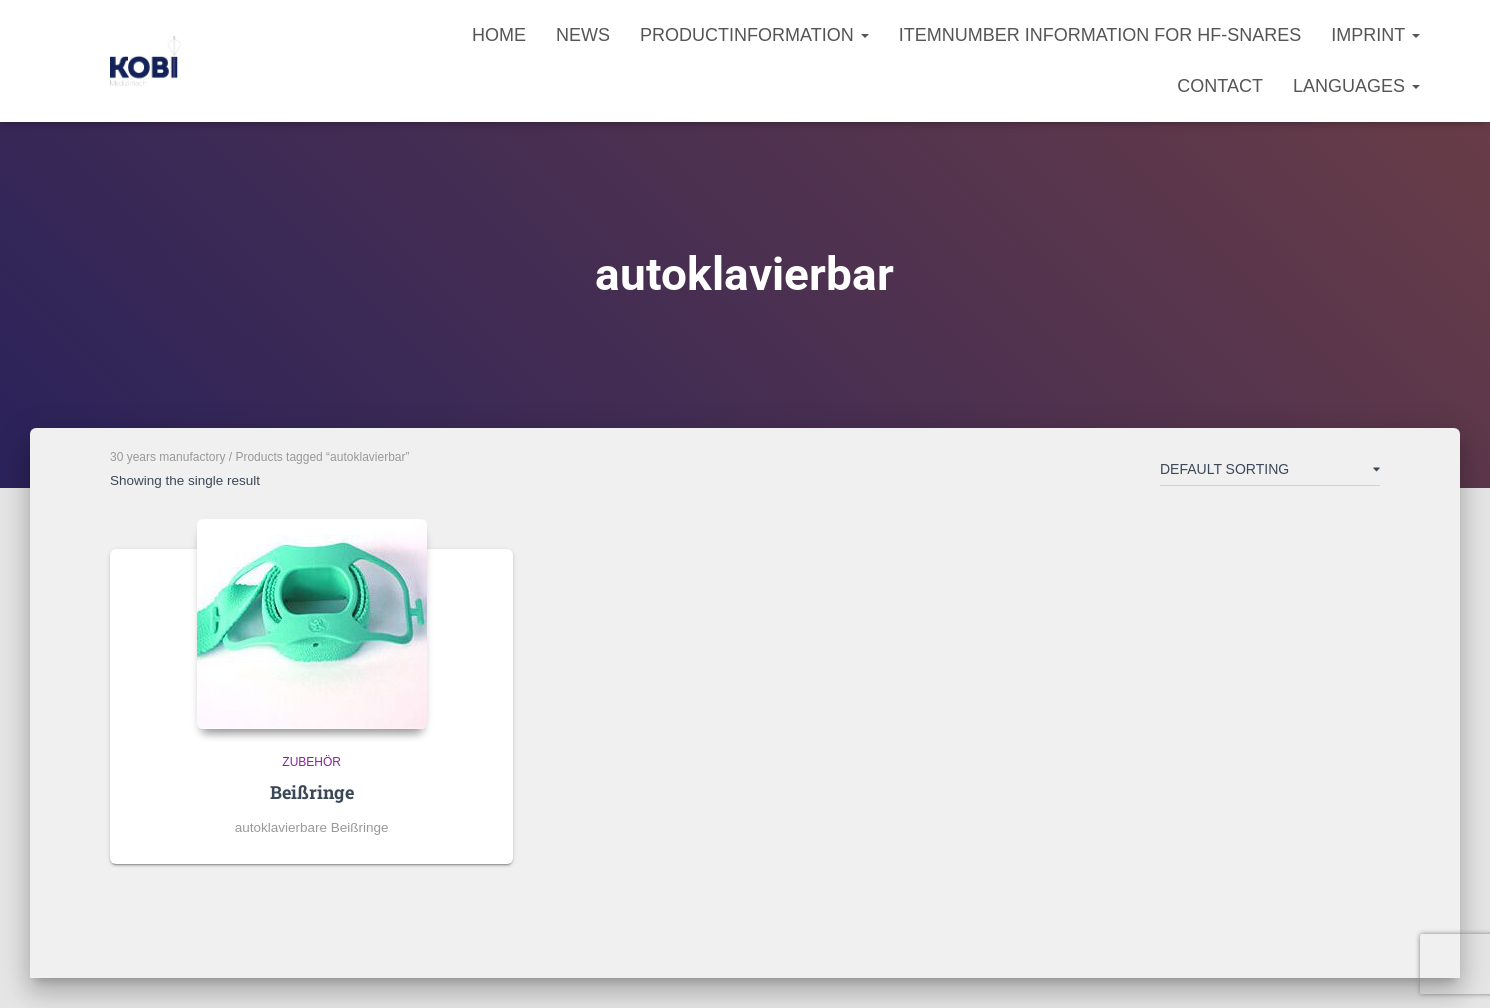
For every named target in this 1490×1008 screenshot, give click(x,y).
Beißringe (312, 792)
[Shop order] (1270, 473)
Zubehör (311, 762)
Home (499, 35)
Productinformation (754, 35)
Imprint (1375, 35)
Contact (1220, 86)
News (583, 35)
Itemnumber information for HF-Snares (1100, 35)
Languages (1356, 86)
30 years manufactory (167, 457)
